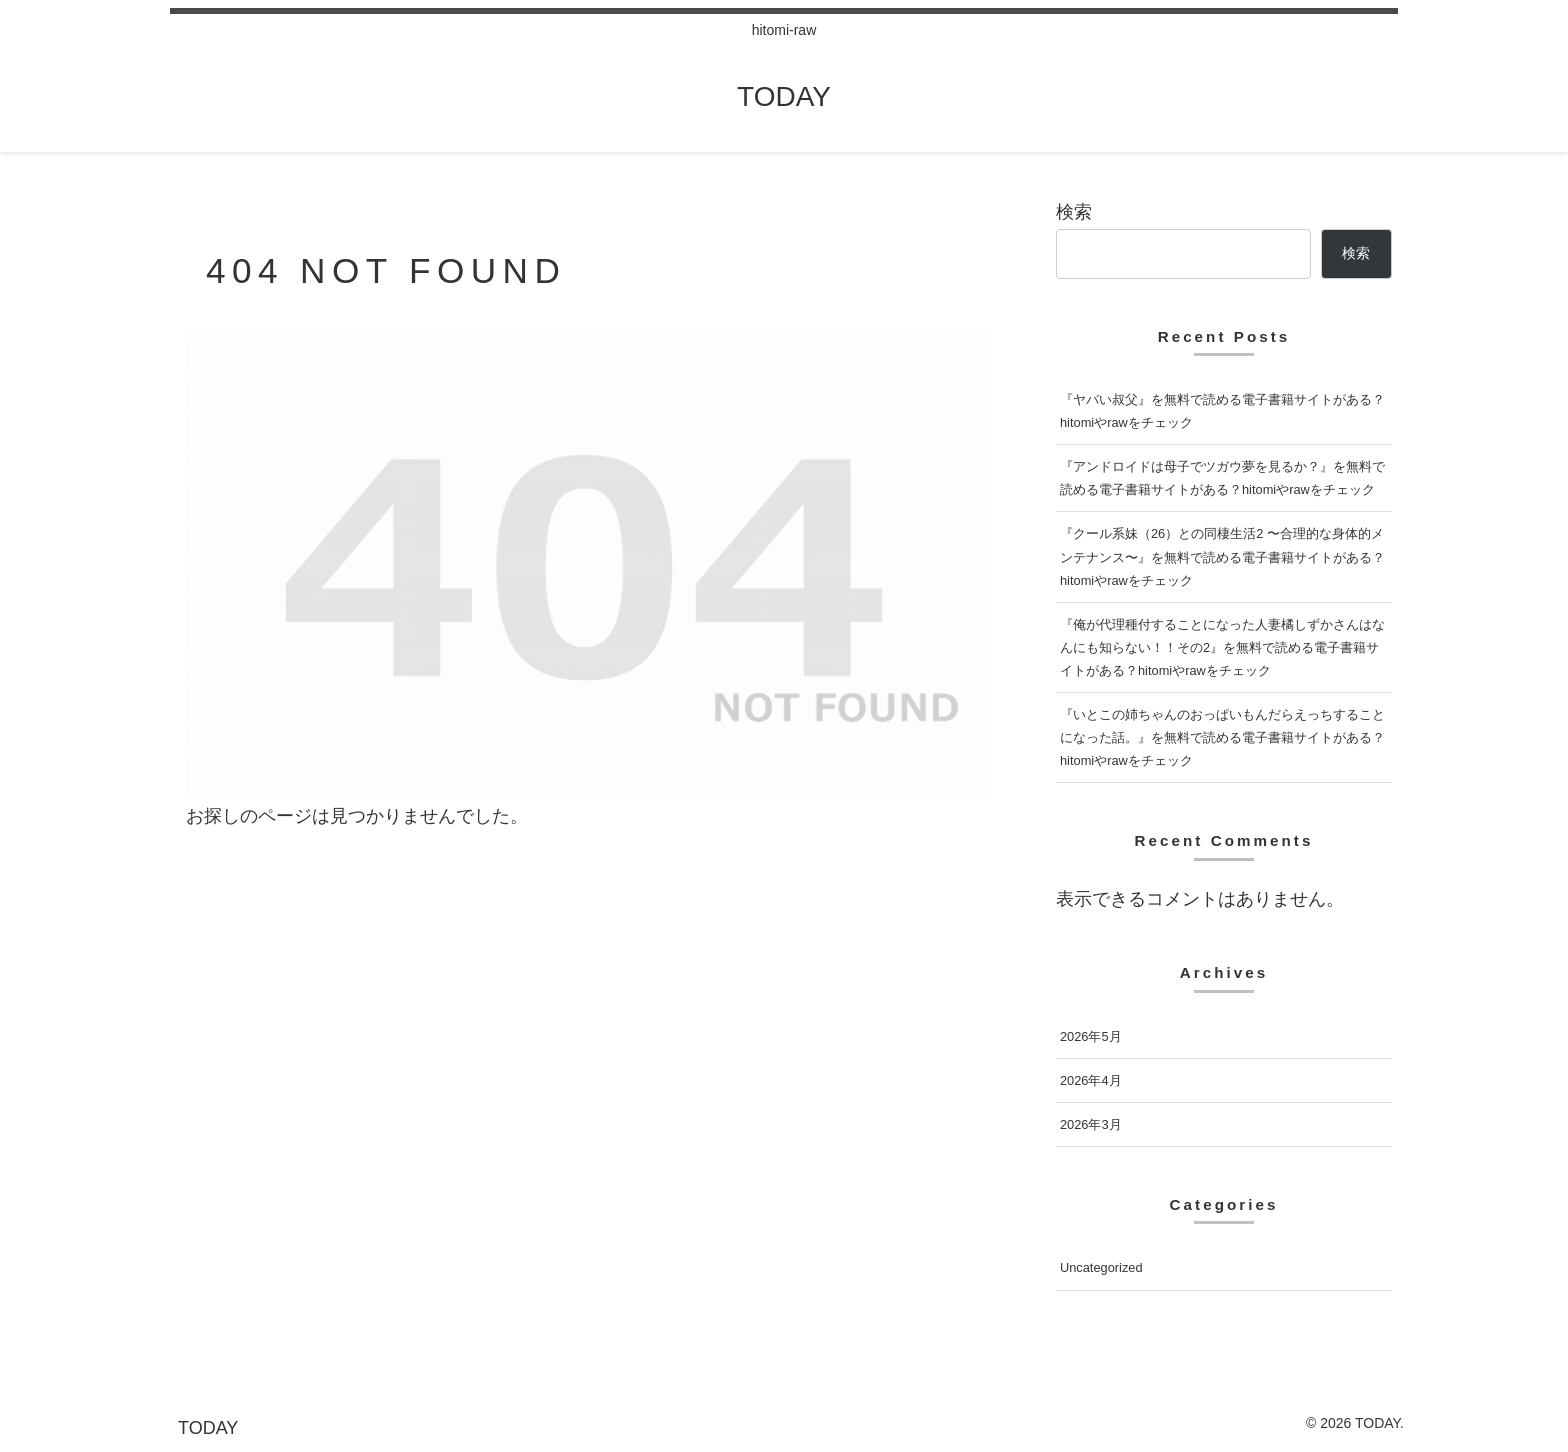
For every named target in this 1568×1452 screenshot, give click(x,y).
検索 (1074, 212)
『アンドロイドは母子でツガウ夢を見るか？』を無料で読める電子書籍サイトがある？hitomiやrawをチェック (1222, 478)
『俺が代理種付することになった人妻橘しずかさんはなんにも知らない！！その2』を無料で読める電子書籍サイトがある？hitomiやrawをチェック (1222, 647)
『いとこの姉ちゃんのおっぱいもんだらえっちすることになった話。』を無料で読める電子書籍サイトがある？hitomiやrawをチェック (1222, 737)
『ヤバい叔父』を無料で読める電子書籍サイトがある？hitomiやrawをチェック (1222, 411)
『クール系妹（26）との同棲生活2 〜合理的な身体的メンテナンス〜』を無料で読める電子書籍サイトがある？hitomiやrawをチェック (1222, 556)
